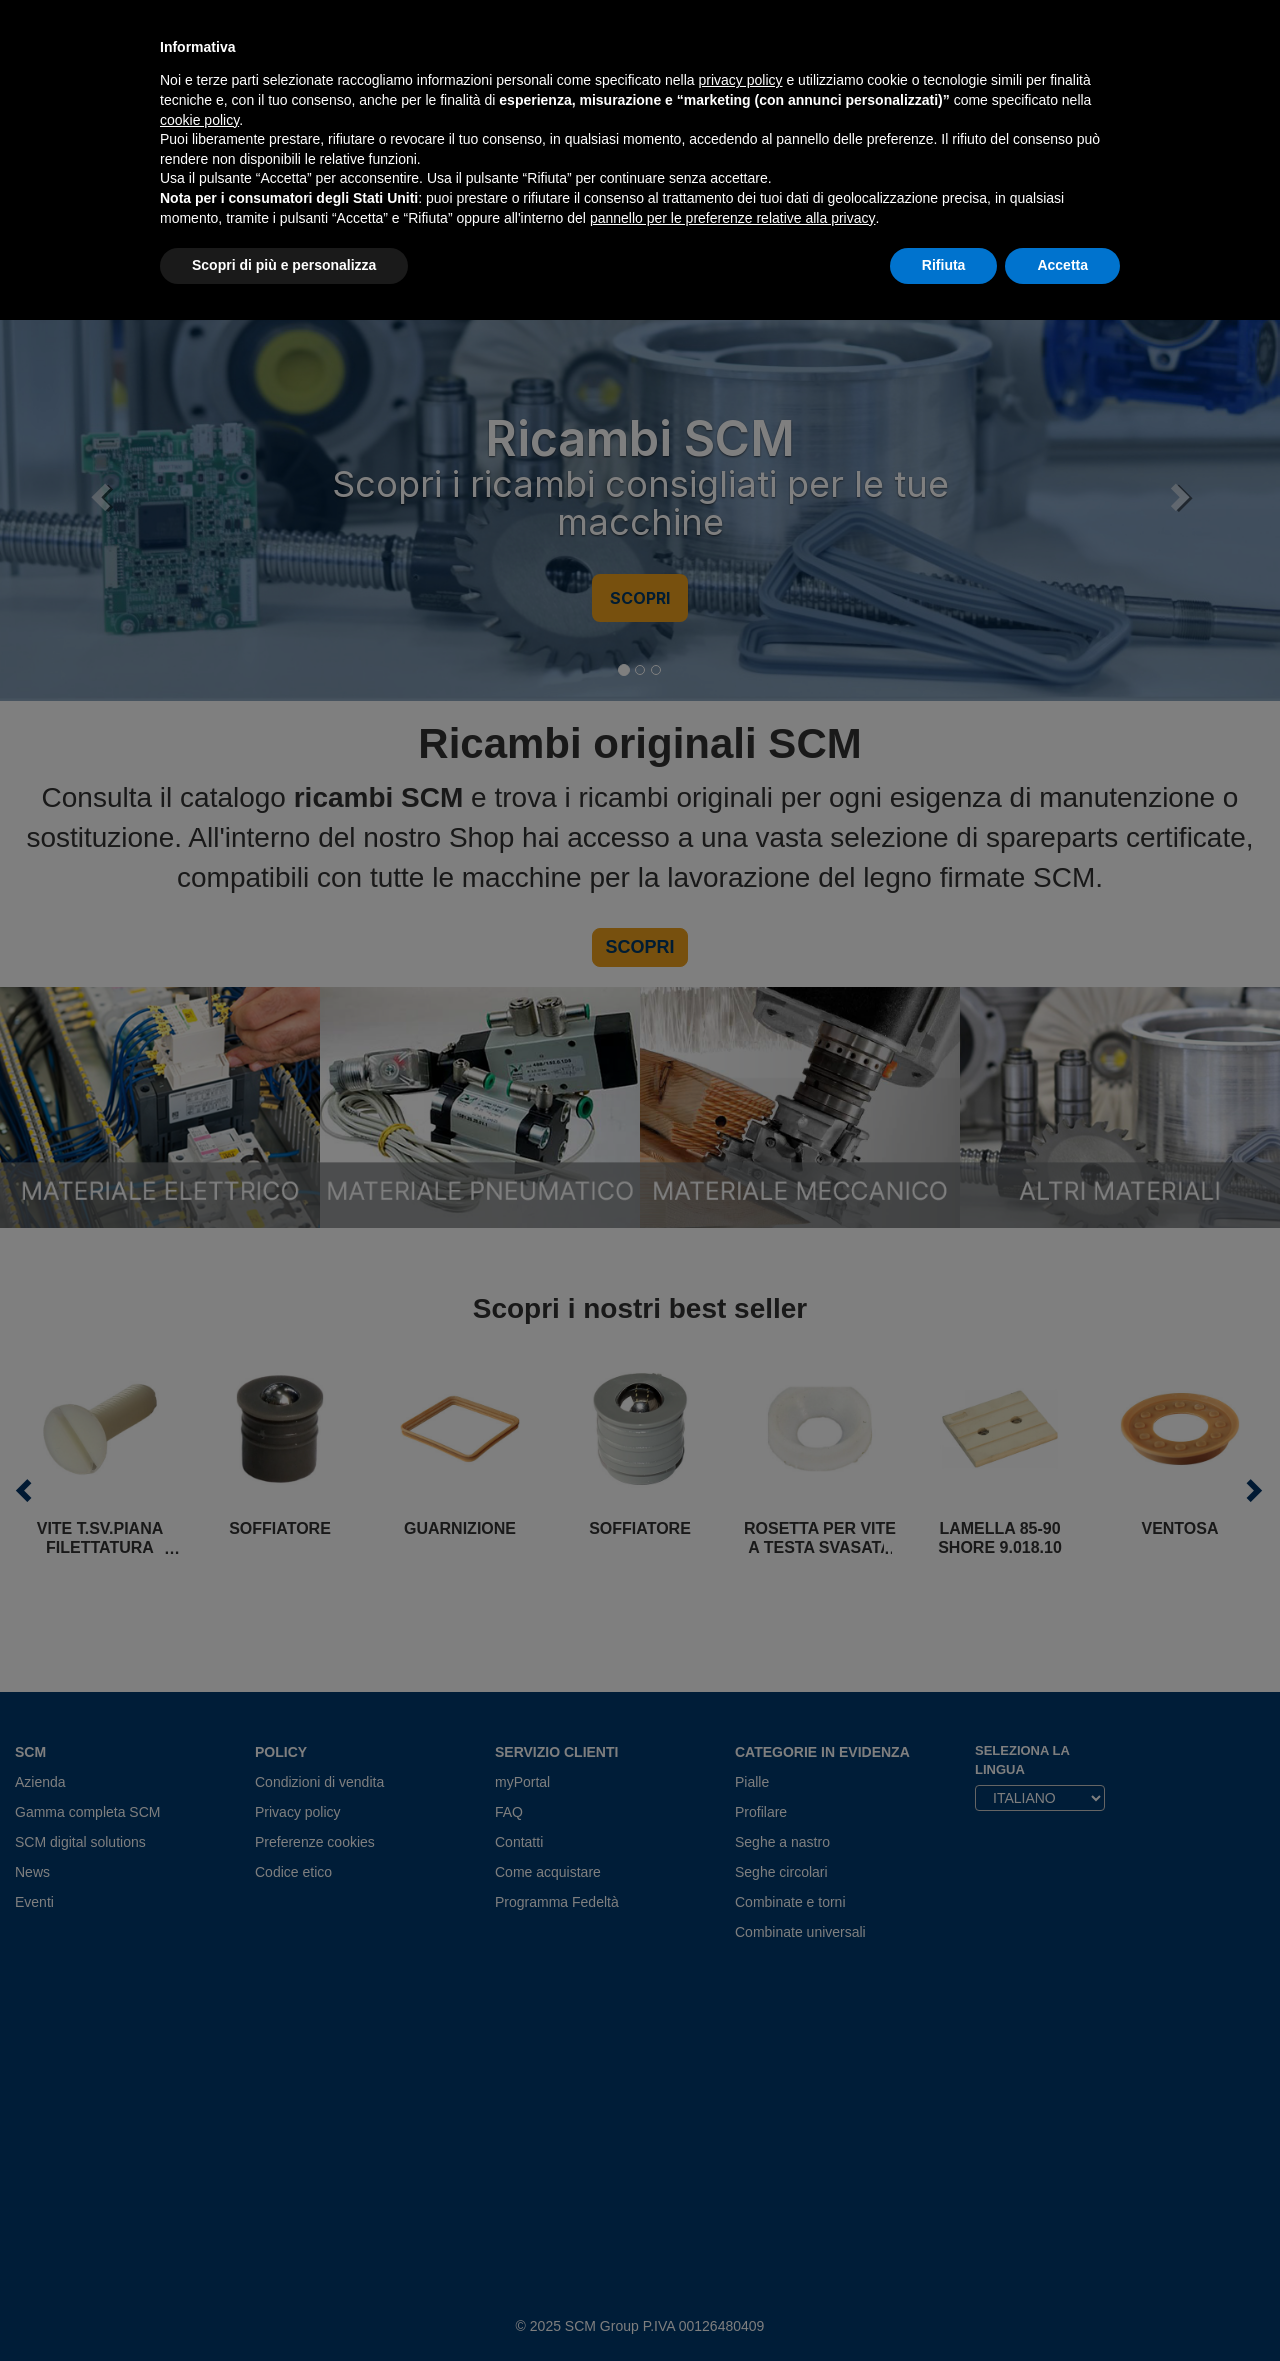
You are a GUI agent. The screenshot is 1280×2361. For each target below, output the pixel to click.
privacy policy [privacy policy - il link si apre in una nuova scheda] (741, 80)
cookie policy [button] (199, 120)
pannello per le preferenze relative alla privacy (733, 218)
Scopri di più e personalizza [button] (284, 265)
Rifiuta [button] (944, 265)
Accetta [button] (1062, 265)
